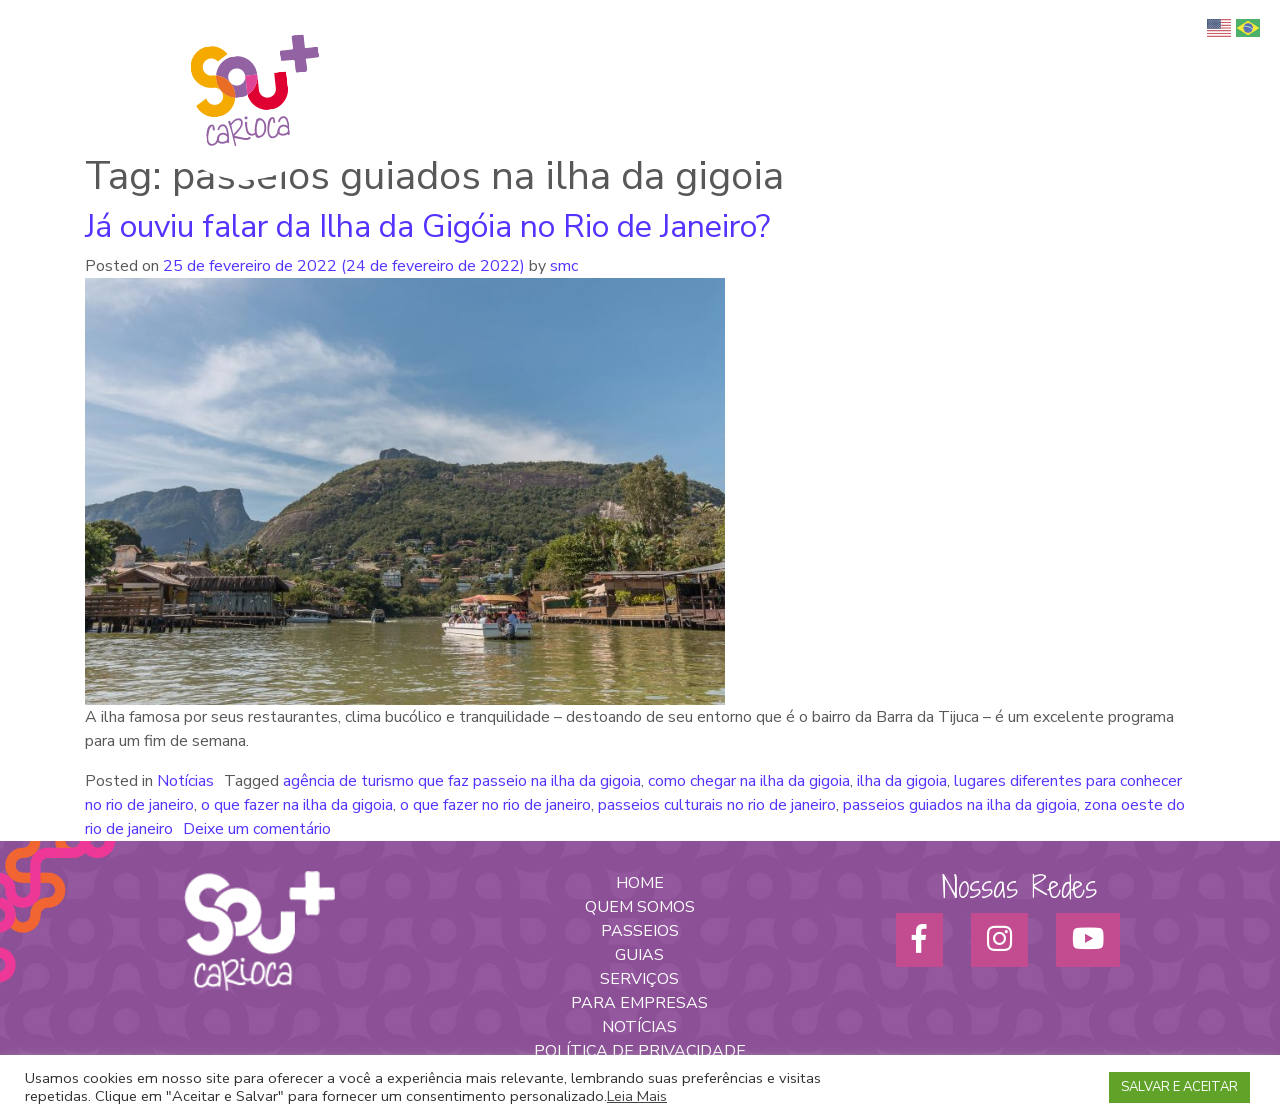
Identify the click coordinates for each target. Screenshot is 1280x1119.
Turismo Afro (754, 61)
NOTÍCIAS (639, 1027)
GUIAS (639, 955)
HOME (640, 883)
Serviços (925, 61)
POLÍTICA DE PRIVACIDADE (640, 1051)
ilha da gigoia (902, 781)
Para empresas (1023, 61)
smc (562, 266)
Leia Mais (637, 1096)
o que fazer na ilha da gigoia (297, 805)
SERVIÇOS (639, 979)
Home (561, 61)
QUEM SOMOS (640, 907)
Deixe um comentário (257, 829)
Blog (1190, 61)
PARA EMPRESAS (639, 1003)
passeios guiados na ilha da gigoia (960, 805)
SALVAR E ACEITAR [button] (1179, 1087)
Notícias (185, 781)
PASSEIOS (640, 931)
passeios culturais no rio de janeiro (717, 805)
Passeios (848, 61)
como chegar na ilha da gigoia (749, 781)
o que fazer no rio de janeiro (495, 805)
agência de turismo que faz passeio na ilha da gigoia (462, 781)
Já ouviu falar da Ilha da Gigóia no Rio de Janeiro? (427, 226)
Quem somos (645, 61)
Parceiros (1124, 61)
